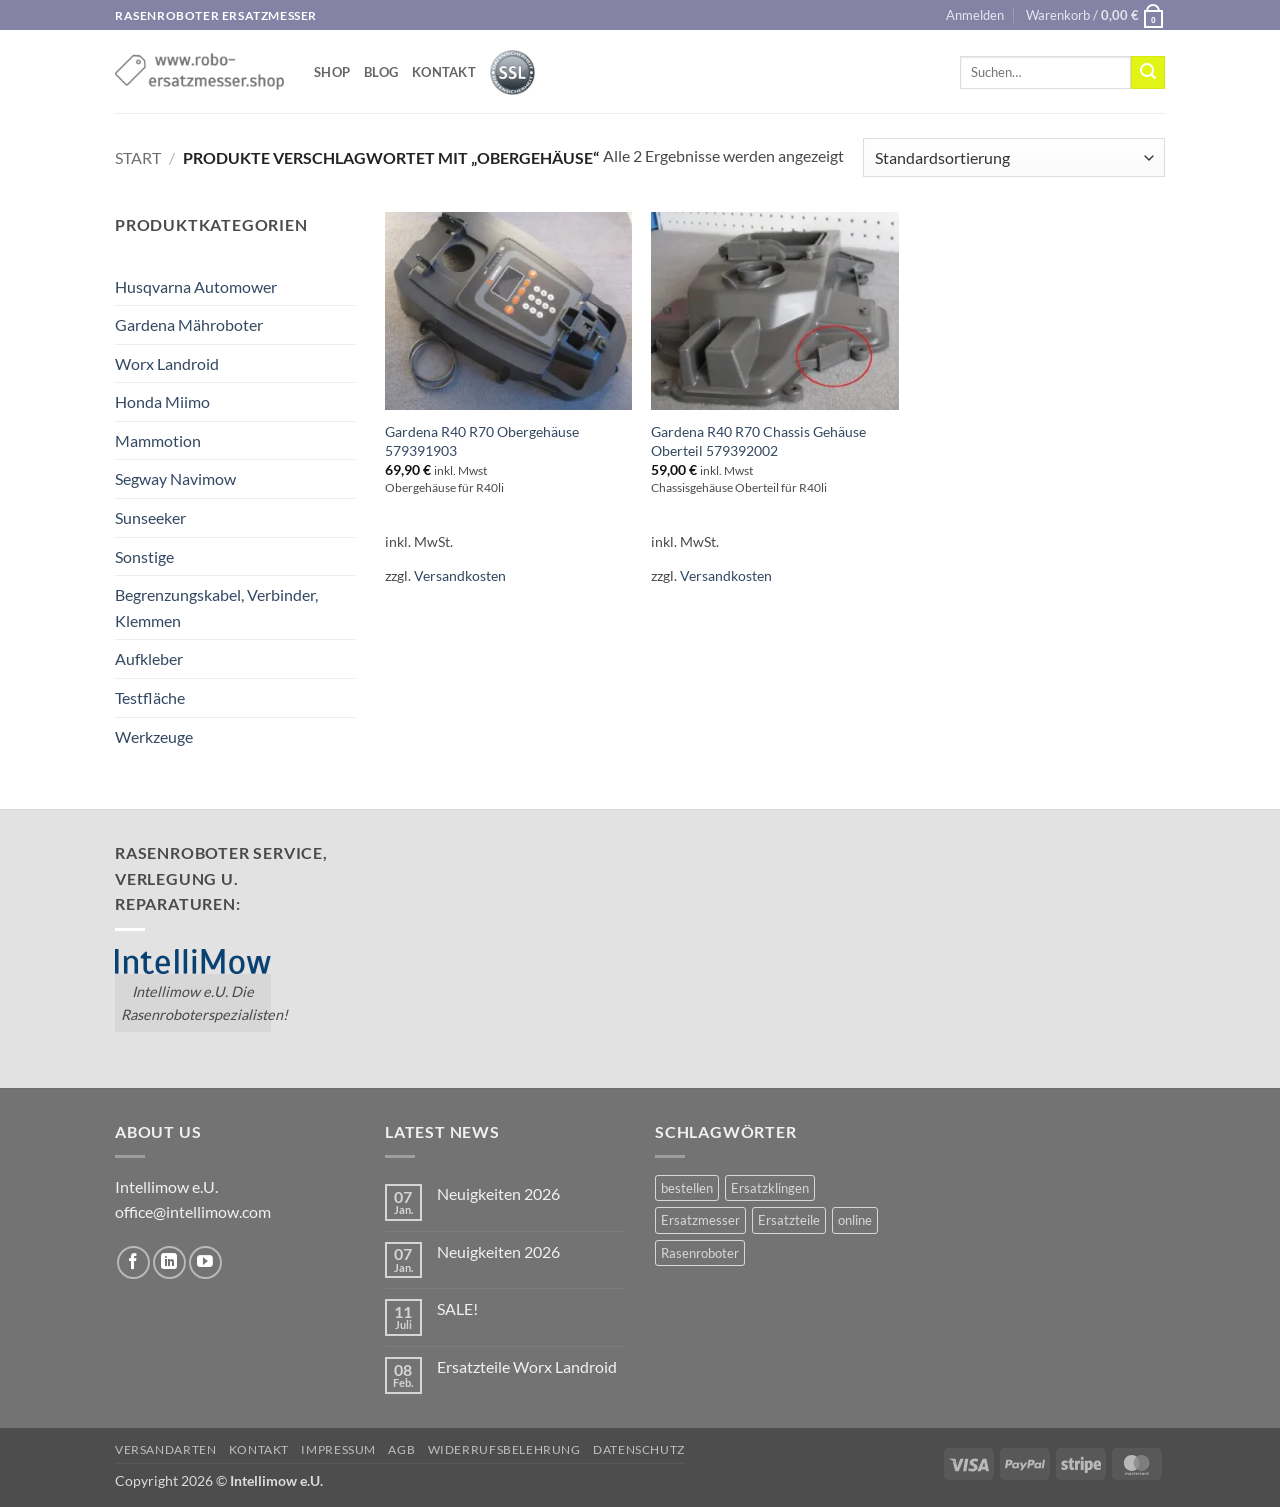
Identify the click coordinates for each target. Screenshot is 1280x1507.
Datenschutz (639, 1449)
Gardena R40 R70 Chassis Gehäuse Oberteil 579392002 (758, 441)
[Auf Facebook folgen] (133, 1262)
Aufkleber (149, 658)
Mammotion (158, 440)
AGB (401, 1449)
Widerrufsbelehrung (504, 1449)
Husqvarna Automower (196, 286)
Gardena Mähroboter (189, 324)
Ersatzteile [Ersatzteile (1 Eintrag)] (789, 1220)
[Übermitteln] (1148, 73)
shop (332, 72)
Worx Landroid (167, 363)
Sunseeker (150, 517)
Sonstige (144, 556)
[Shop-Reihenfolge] (1014, 157)
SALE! (457, 1308)
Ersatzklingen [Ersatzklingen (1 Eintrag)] (770, 1188)
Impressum (338, 1449)
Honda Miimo (162, 401)
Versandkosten (460, 575)
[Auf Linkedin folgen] (169, 1262)
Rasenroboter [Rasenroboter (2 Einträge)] (700, 1253)
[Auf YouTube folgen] (205, 1262)
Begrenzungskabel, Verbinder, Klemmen (216, 607)
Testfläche (150, 697)
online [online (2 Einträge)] (855, 1220)
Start (138, 157)
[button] (975, 15)
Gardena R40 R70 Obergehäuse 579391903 (482, 441)
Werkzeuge (154, 736)
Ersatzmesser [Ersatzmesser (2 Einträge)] (700, 1220)
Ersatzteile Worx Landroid (527, 1366)
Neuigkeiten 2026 (498, 1193)
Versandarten (165, 1449)
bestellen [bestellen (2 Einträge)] (687, 1188)
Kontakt (444, 72)
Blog (381, 72)
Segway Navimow (175, 478)
